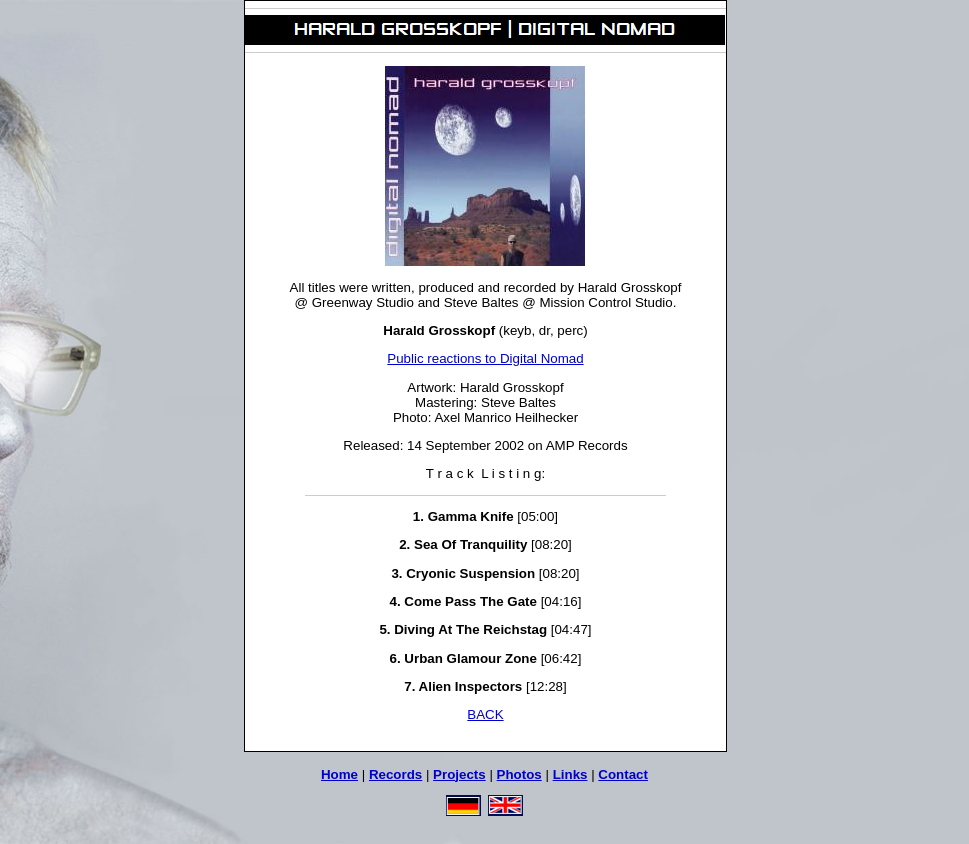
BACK (485, 714)
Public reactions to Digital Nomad (485, 358)
